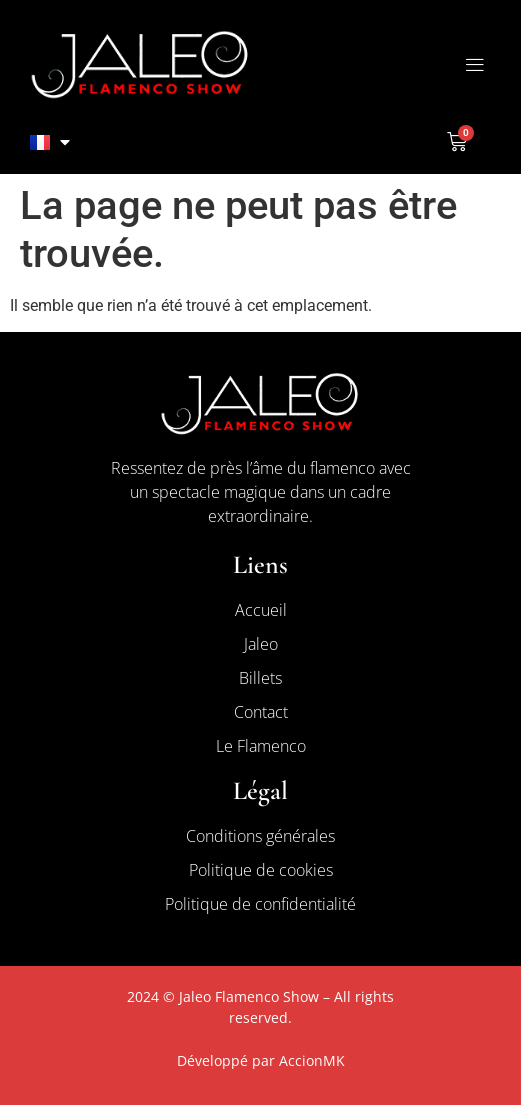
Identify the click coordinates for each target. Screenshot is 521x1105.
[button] (474, 64)
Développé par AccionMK (261, 1060)
